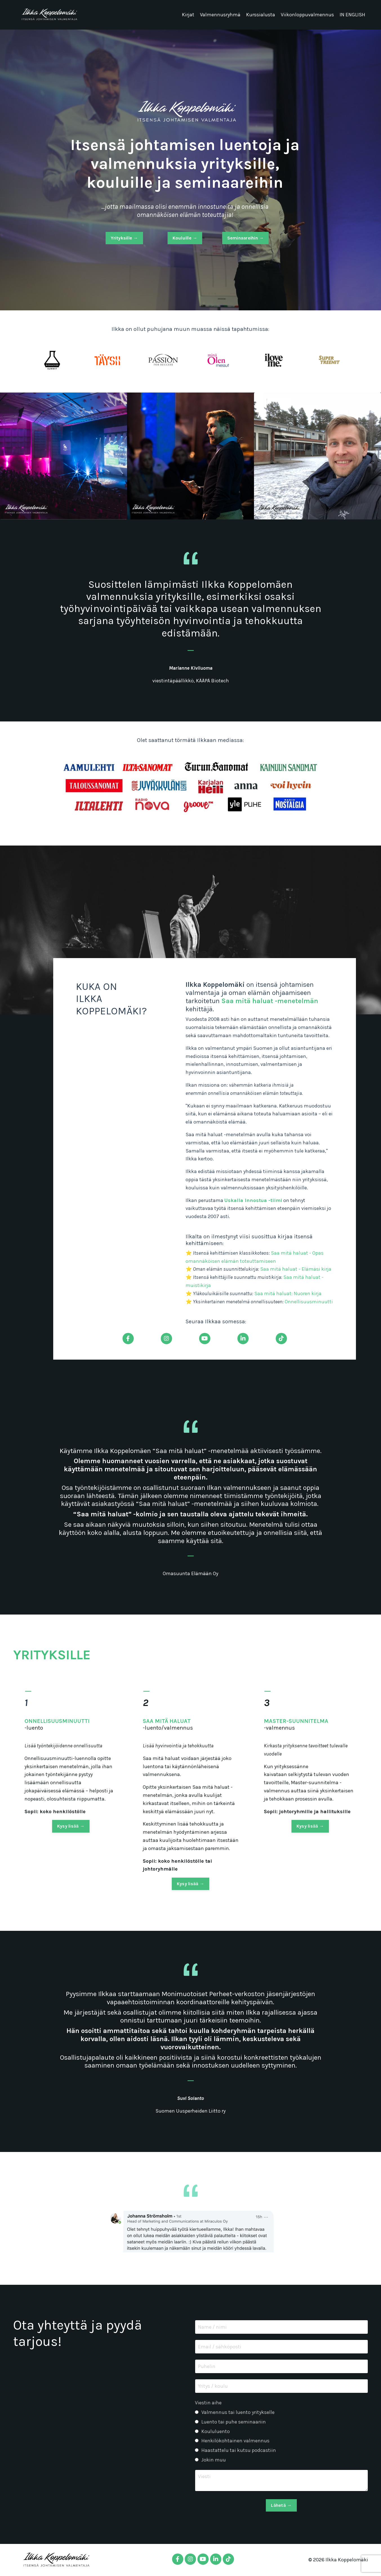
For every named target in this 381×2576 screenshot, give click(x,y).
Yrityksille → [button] (124, 238)
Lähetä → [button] (281, 2505)
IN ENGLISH (352, 15)
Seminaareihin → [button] (245, 238)
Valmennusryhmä (220, 15)
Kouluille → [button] (185, 238)
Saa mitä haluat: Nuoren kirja (288, 1293)
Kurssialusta (260, 15)
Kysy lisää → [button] (70, 1852)
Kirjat (188, 15)
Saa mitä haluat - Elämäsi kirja (295, 1269)
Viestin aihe (208, 2403)
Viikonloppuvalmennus (307, 15)
